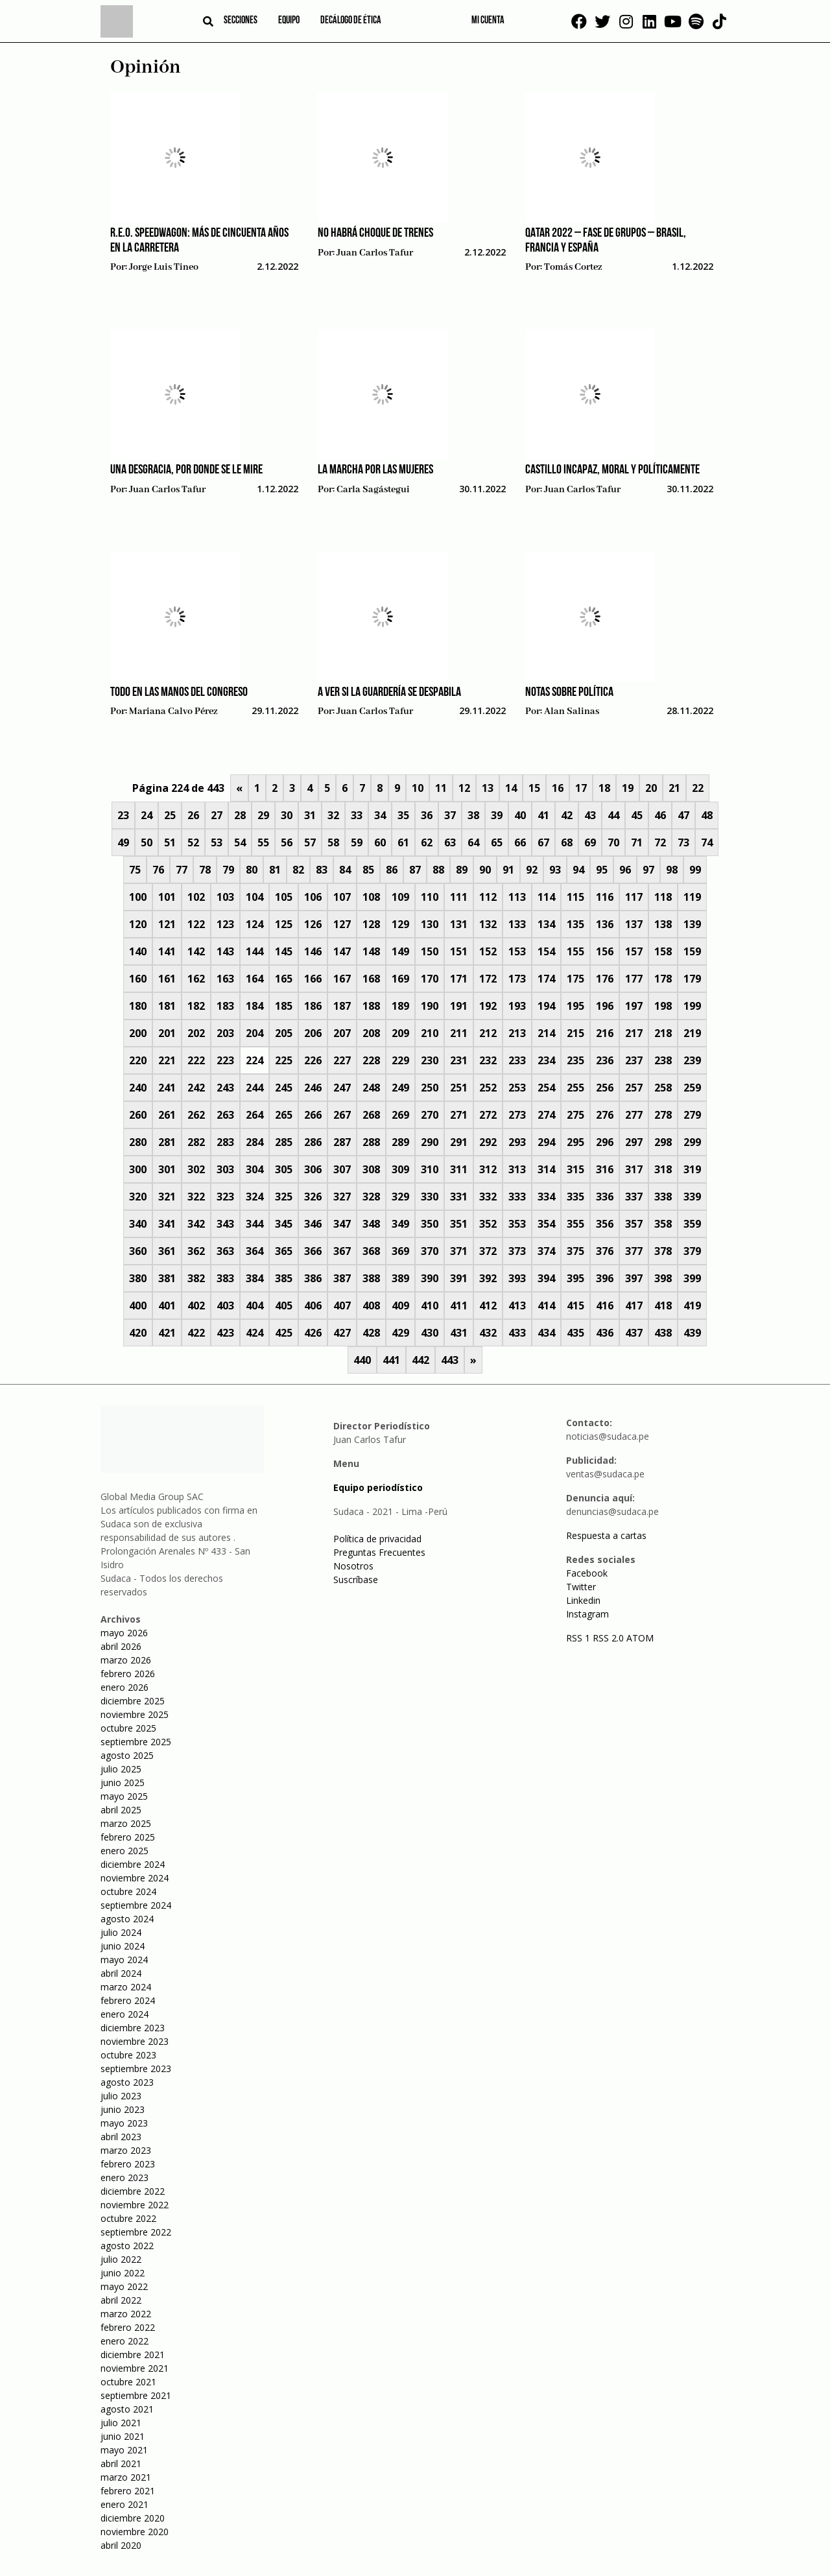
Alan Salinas (571, 711)
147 (342, 951)
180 (138, 1006)
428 (371, 1333)
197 (634, 1006)
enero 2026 (124, 1687)
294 (546, 1142)
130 (429, 924)
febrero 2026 (128, 1673)
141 (167, 951)
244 (254, 1087)
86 (391, 870)
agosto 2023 (127, 2082)
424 (254, 1333)
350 (429, 1224)
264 (254, 1115)
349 (400, 1224)
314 (546, 1169)
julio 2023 (121, 2096)
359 (692, 1224)
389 (400, 1278)
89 (462, 870)
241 (167, 1087)
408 (371, 1305)
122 (196, 924)
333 (517, 1196)
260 (138, 1115)
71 (637, 842)
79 (228, 870)
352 (488, 1224)
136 (604, 924)
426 (313, 1333)
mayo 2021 (124, 2450)
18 (604, 788)
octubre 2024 (128, 1891)
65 (497, 842)
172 (488, 979)
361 (167, 1251)
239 (692, 1060)
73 (683, 842)
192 (488, 1006)
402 (196, 1305)
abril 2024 (121, 1973)
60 (380, 842)
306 (313, 1169)
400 (138, 1305)
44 (613, 815)
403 (225, 1305)
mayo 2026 (124, 1633)
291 (459, 1142)
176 (604, 979)
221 (167, 1060)
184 (254, 1006)
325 (283, 1196)
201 (167, 1033)
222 (196, 1060)
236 (604, 1060)
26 (193, 815)
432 (488, 1333)
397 (634, 1278)
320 (138, 1196)
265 (283, 1115)
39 (497, 815)
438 (663, 1333)
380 (138, 1278)
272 (488, 1115)
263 (225, 1115)
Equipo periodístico (378, 1487)
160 (138, 979)
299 (692, 1142)
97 (648, 870)
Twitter (581, 1586)
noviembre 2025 (135, 1714)
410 (429, 1305)
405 (283, 1305)
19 (628, 788)
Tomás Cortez (573, 267)
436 (604, 1333)
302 (196, 1169)
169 (400, 979)
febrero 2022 (128, 2327)
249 (400, 1087)
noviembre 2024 (135, 1878)
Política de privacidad (377, 1538)
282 (196, 1142)
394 (546, 1278)
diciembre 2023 (133, 2027)
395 (575, 1278)
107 (342, 897)
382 (196, 1278)
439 (692, 1333)
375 (575, 1251)
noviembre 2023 (135, 2041)
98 (672, 870)
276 (604, 1115)
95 (602, 870)
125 (283, 924)
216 (604, 1033)
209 (400, 1033)
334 (546, 1196)
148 (371, 951)
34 (380, 815)
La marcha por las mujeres (375, 470)
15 (534, 788)
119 (692, 897)
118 (663, 897)
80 (251, 870)
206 (313, 1033)
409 (400, 1305)
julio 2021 (121, 2422)
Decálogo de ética (350, 21)
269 (400, 1115)
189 (400, 1006)
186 (313, 1006)
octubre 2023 (128, 2055)
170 (429, 979)
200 (138, 1033)
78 (205, 870)
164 (254, 979)
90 (485, 870)
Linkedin (583, 1600)
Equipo (289, 21)
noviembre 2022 (135, 2205)
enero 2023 (124, 2177)
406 (313, 1305)
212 (488, 1033)
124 (254, 924)
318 (663, 1169)
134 (546, 924)
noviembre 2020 (135, 2531)
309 (400, 1169)
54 (240, 842)
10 (417, 788)
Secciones (240, 21)
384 (254, 1278)
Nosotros (353, 1566)
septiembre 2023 (136, 2068)
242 (196, 1087)
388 (371, 1278)
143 (225, 951)
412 (488, 1305)
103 (225, 897)
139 (692, 924)
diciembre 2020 (133, 2518)
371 (459, 1251)
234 (546, 1060)
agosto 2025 (127, 1755)
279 (692, 1115)
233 (517, 1060)
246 (313, 1087)
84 (345, 870)
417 (634, 1305)
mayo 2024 (124, 1959)
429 (400, 1333)
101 (167, 897)
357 (634, 1224)
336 (604, 1196)
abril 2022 (121, 2300)
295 (575, 1142)
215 (575, 1033)
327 (342, 1196)
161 (167, 979)
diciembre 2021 (133, 2354)
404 (254, 1305)
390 (429, 1278)
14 (511, 788)
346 (313, 1224)
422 (196, 1333)
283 (225, 1142)
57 (310, 842)
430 (429, 1333)
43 (590, 815)
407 (342, 1305)
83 (321, 870)
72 (660, 842)
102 (196, 897)
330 (429, 1196)
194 (546, 1006)
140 (138, 951)
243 (225, 1087)
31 (310, 815)
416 (604, 1305)
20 (651, 788)
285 (283, 1142)
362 (196, 1251)
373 (517, 1251)
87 (415, 870)
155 (575, 951)
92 (532, 870)
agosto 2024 (127, 1919)
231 (459, 1060)
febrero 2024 (128, 2000)
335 (575, 1196)
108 (371, 897)
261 (167, 1115)
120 (138, 924)
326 (313, 1196)
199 (692, 1006)
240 (138, 1087)
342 (196, 1224)
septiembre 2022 (136, 2232)
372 (488, 1251)
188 (371, 1006)
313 (517, 1169)
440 (362, 1360)
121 (167, 924)
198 (663, 1006)
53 (216, 842)
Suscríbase (355, 1579)
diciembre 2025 (133, 1701)
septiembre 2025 (136, 1741)
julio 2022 (121, 2259)
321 (167, 1196)
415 (575, 1305)
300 (138, 1169)
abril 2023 (121, 2136)
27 (216, 815)
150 (429, 951)
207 (342, 1033)
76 (158, 870)
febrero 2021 (128, 2491)
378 (663, 1251)
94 (578, 870)
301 (167, 1169)
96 (625, 870)
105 (283, 897)
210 (429, 1033)
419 (692, 1305)
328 (371, 1196)
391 (459, 1278)
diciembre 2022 (133, 2191)
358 (663, 1224)
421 (167, 1333)
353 (517, 1224)
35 (403, 815)
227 (342, 1060)
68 (567, 842)
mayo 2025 (124, 1796)
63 (450, 842)
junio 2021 (123, 2436)
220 (138, 1060)
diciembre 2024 (133, 1864)
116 (604, 897)
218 (663, 1033)
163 (225, 979)
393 (517, 1278)
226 (313, 1060)
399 (692, 1278)
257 (634, 1087)
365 (283, 1251)
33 (356, 815)
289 (400, 1142)
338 (663, 1196)
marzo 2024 (126, 1987)
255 (575, 1087)
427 (342, 1333)
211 (459, 1033)
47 (683, 815)
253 (517, 1087)
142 (196, 951)
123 (225, 924)
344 (254, 1224)
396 (604, 1278)
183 (225, 1006)
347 (342, 1224)
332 (488, 1196)
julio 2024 (121, 1932)
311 (459, 1169)
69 (590, 842)
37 (450, 815)
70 (613, 842)
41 (543, 815)
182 (196, 1006)
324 (254, 1196)
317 (634, 1169)
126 (313, 924)
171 (459, 979)
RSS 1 (579, 1638)
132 (488, 924)
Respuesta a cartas (606, 1535)
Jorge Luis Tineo (163, 267)
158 (663, 951)
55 (263, 842)
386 (313, 1278)
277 (634, 1115)
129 (400, 924)
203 (225, 1033)
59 (356, 842)
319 (692, 1169)
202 (196, 1033)
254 (546, 1087)
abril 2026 (121, 1646)
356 (604, 1224)
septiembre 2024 (136, 1905)
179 (692, 979)
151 (459, 951)
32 (333, 815)
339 (692, 1196)
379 (692, 1251)
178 (663, 979)
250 (429, 1087)
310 (429, 1169)
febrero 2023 (128, 2164)
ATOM (640, 1638)
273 (517, 1115)
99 (695, 870)
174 (546, 979)
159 (692, 951)
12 (464, 788)
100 (138, 897)
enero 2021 (124, 2504)
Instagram (587, 1614)
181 (167, 1006)
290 (429, 1142)
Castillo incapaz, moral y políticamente (612, 470)
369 (400, 1251)
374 (546, 1251)
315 (575, 1169)
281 (167, 1142)
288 (371, 1142)
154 (546, 951)
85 (368, 870)
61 (403, 842)
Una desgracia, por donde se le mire (186, 470)
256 (604, 1087)
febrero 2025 (128, 1837)
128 (371, 924)
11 (441, 788)
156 (604, 951)
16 (557, 788)
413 (517, 1305)
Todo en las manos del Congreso (179, 692)
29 (263, 815)
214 (546, 1033)
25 (170, 815)
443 (449, 1360)
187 (342, 1006)
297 (634, 1142)
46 (660, 815)
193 (517, 1006)
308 (371, 1169)
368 (371, 1251)
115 (575, 897)
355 (575, 1224)
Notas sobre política (569, 692)
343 (225, 1224)
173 (517, 979)
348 (371, 1224)
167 (342, 979)
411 (459, 1305)
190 (429, 1006)
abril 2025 (121, 1810)
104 (254, 897)
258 (663, 1087)
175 (575, 979)
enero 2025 (124, 1850)
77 (181, 870)
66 (520, 842)
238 (663, 1060)
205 (283, 1033)
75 (135, 870)
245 (283, 1087)
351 (459, 1224)
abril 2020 (121, 2545)
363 (225, 1251)
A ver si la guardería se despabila (389, 692)
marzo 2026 (126, 1660)
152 (488, 951)
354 (546, 1224)
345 (283, 1224)
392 (488, 1278)
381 (167, 1278)
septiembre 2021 (136, 2395)
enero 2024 (124, 2014)
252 (488, 1087)
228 (371, 1060)
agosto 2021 (127, 2409)
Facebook (587, 1573)
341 (167, 1224)
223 (225, 1060)
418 (663, 1305)
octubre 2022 (128, 2218)
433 (517, 1333)
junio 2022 (123, 2273)
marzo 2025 (126, 1823)
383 (225, 1278)
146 (313, 951)
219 (692, 1033)
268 (371, 1115)
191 (459, 1006)
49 (123, 842)
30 (286, 815)
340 (138, 1224)
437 (634, 1333)
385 (283, 1278)
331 (459, 1196)
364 (254, 1251)
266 (313, 1115)
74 (707, 842)
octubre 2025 (128, 1728)
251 (459, 1087)
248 (371, 1087)
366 (313, 1251)
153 (517, 951)
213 (517, 1033)
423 (225, 1333)
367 (342, 1251)
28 (240, 815)
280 (138, 1142)
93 (555, 870)
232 (488, 1060)
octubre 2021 (128, 2382)
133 (517, 924)
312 (488, 1169)
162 (196, 979)
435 (575, 1333)
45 (637, 815)
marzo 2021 (126, 2477)
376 (604, 1251)
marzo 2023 (126, 2150)
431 (459, 1333)
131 (459, 924)
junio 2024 (123, 1946)
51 (170, 842)
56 (286, 842)
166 (313, 979)
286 (313, 1142)
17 (581, 788)
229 (400, 1060)
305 (283, 1169)
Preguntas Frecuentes (379, 1552)
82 (298, 870)
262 (196, 1115)
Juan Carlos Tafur (375, 253)
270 (429, 1115)
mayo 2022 (124, 2286)
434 (546, 1333)
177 (634, 979)
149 (400, 951)
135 (575, 924)
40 (520, 815)
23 (123, 815)
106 (313, 897)
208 (371, 1033)
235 (575, 1060)
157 (634, 951)
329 (400, 1196)
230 (429, 1060)
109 (400, 897)
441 (391, 1360)
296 (604, 1142)
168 (371, 979)
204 (254, 1033)
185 (283, 1006)
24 (146, 815)
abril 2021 (121, 2463)
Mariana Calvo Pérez (173, 711)
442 (420, 1360)
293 (517, 1142)
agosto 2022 (127, 2245)
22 (698, 788)
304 (254, 1169)
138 (663, 924)
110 (429, 897)
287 (342, 1142)
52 (193, 842)
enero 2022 (124, 2341)
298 (663, 1142)
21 (674, 788)
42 (567, 815)
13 (487, 788)
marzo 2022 (126, 2314)
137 (634, 924)
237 (634, 1060)
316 (604, 1169)
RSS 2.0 (608, 1638)
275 (575, 1115)
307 (342, 1169)
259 (692, 1087)
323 (225, 1196)
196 (604, 1006)
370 (429, 1251)
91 (508, 870)
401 (167, 1305)
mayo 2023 (124, 2123)
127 (342, 924)
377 (634, 1251)
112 (488, 897)
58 (333, 842)
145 (283, 951)
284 (254, 1142)
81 (275, 870)
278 (663, 1115)
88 (438, 870)
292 (488, 1142)
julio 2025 (121, 1769)
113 (517, 897)
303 (225, 1169)
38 (473, 815)
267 (342, 1115)
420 (138, 1333)
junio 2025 (123, 1782)
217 (634, 1033)
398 (663, 1278)
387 (342, 1278)
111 (459, 897)
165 (283, 979)
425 (283, 1333)
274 (546, 1115)
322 (196, 1196)
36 (427, 815)
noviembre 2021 (135, 2368)
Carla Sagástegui (373, 489)
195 (575, 1006)
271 (459, 1115)
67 (543, 842)
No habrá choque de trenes (375, 233)
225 (283, 1060)
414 (546, 1305)
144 (254, 951)
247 (342, 1087)
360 (138, 1251)
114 (546, 897)
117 (634, 897)
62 (427, 842)
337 (634, 1196)
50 (146, 842)
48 (707, 815)
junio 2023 (123, 2109)
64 (473, 842)
